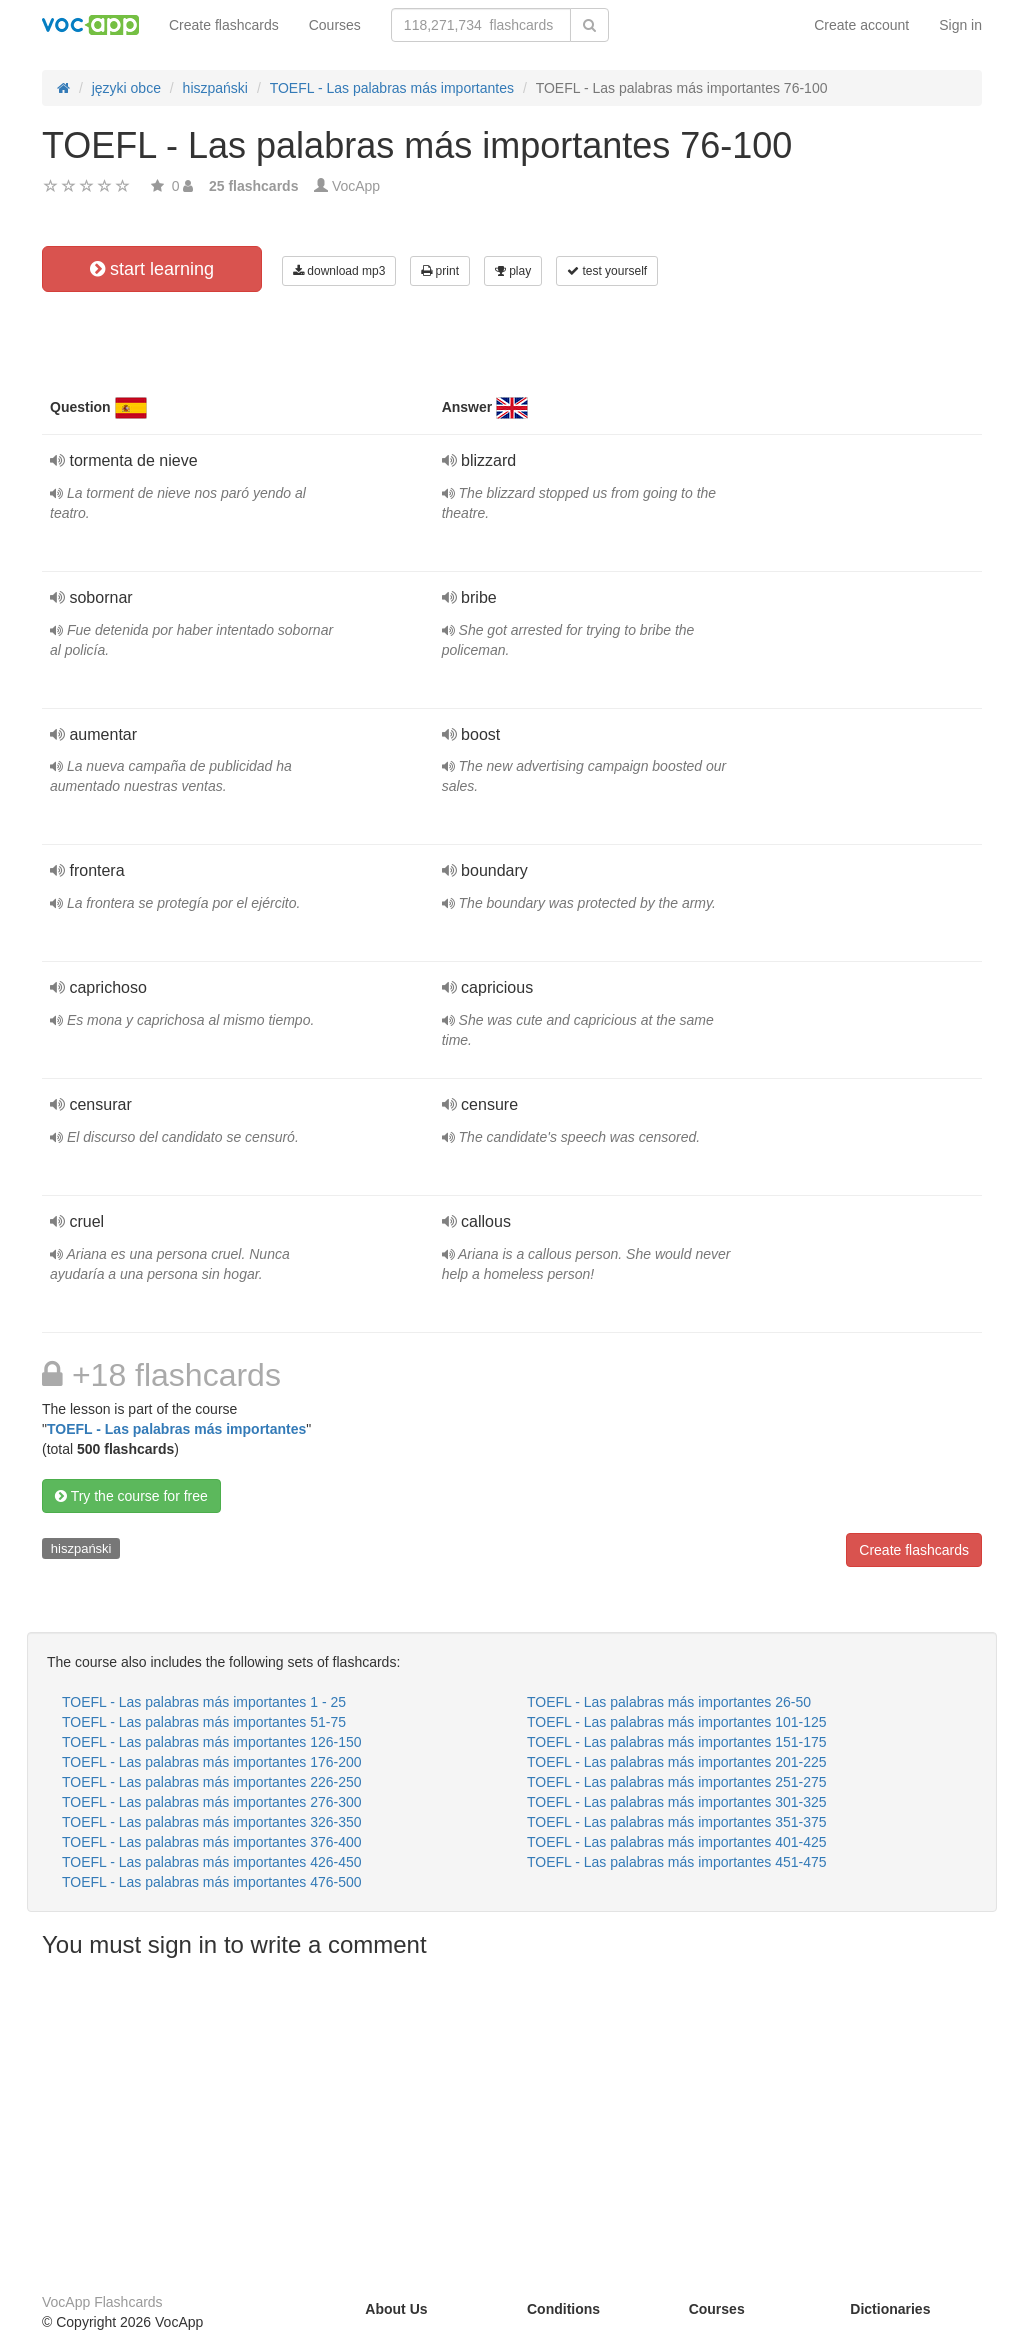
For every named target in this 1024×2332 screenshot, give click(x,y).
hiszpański (81, 1548)
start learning (152, 269)
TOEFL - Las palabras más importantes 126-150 (212, 1742)
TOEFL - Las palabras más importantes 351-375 (677, 1822)
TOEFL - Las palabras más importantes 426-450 (212, 1862)
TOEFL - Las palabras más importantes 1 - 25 (204, 1702)
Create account (861, 25)
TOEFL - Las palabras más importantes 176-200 (212, 1762)
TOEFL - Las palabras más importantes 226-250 (212, 1782)
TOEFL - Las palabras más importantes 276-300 (212, 1802)
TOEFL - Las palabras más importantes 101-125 (677, 1722)
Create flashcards (224, 25)
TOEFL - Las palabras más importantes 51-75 (204, 1722)
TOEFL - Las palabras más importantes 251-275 (677, 1782)
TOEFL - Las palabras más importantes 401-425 (677, 1842)
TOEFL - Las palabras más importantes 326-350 (212, 1822)
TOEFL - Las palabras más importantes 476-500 (212, 1882)
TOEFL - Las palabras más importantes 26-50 (669, 1702)
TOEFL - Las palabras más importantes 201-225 (677, 1762)
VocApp (356, 186)
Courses (335, 25)
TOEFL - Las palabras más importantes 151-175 (677, 1742)
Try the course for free (131, 1496)
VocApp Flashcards (102, 2302)
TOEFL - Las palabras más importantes (176, 1429)
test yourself (607, 271)
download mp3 (339, 271)
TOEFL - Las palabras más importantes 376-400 (212, 1842)
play (513, 271)
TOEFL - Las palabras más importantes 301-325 (677, 1802)
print (440, 271)
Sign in (960, 25)
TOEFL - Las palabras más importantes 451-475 (677, 1862)
